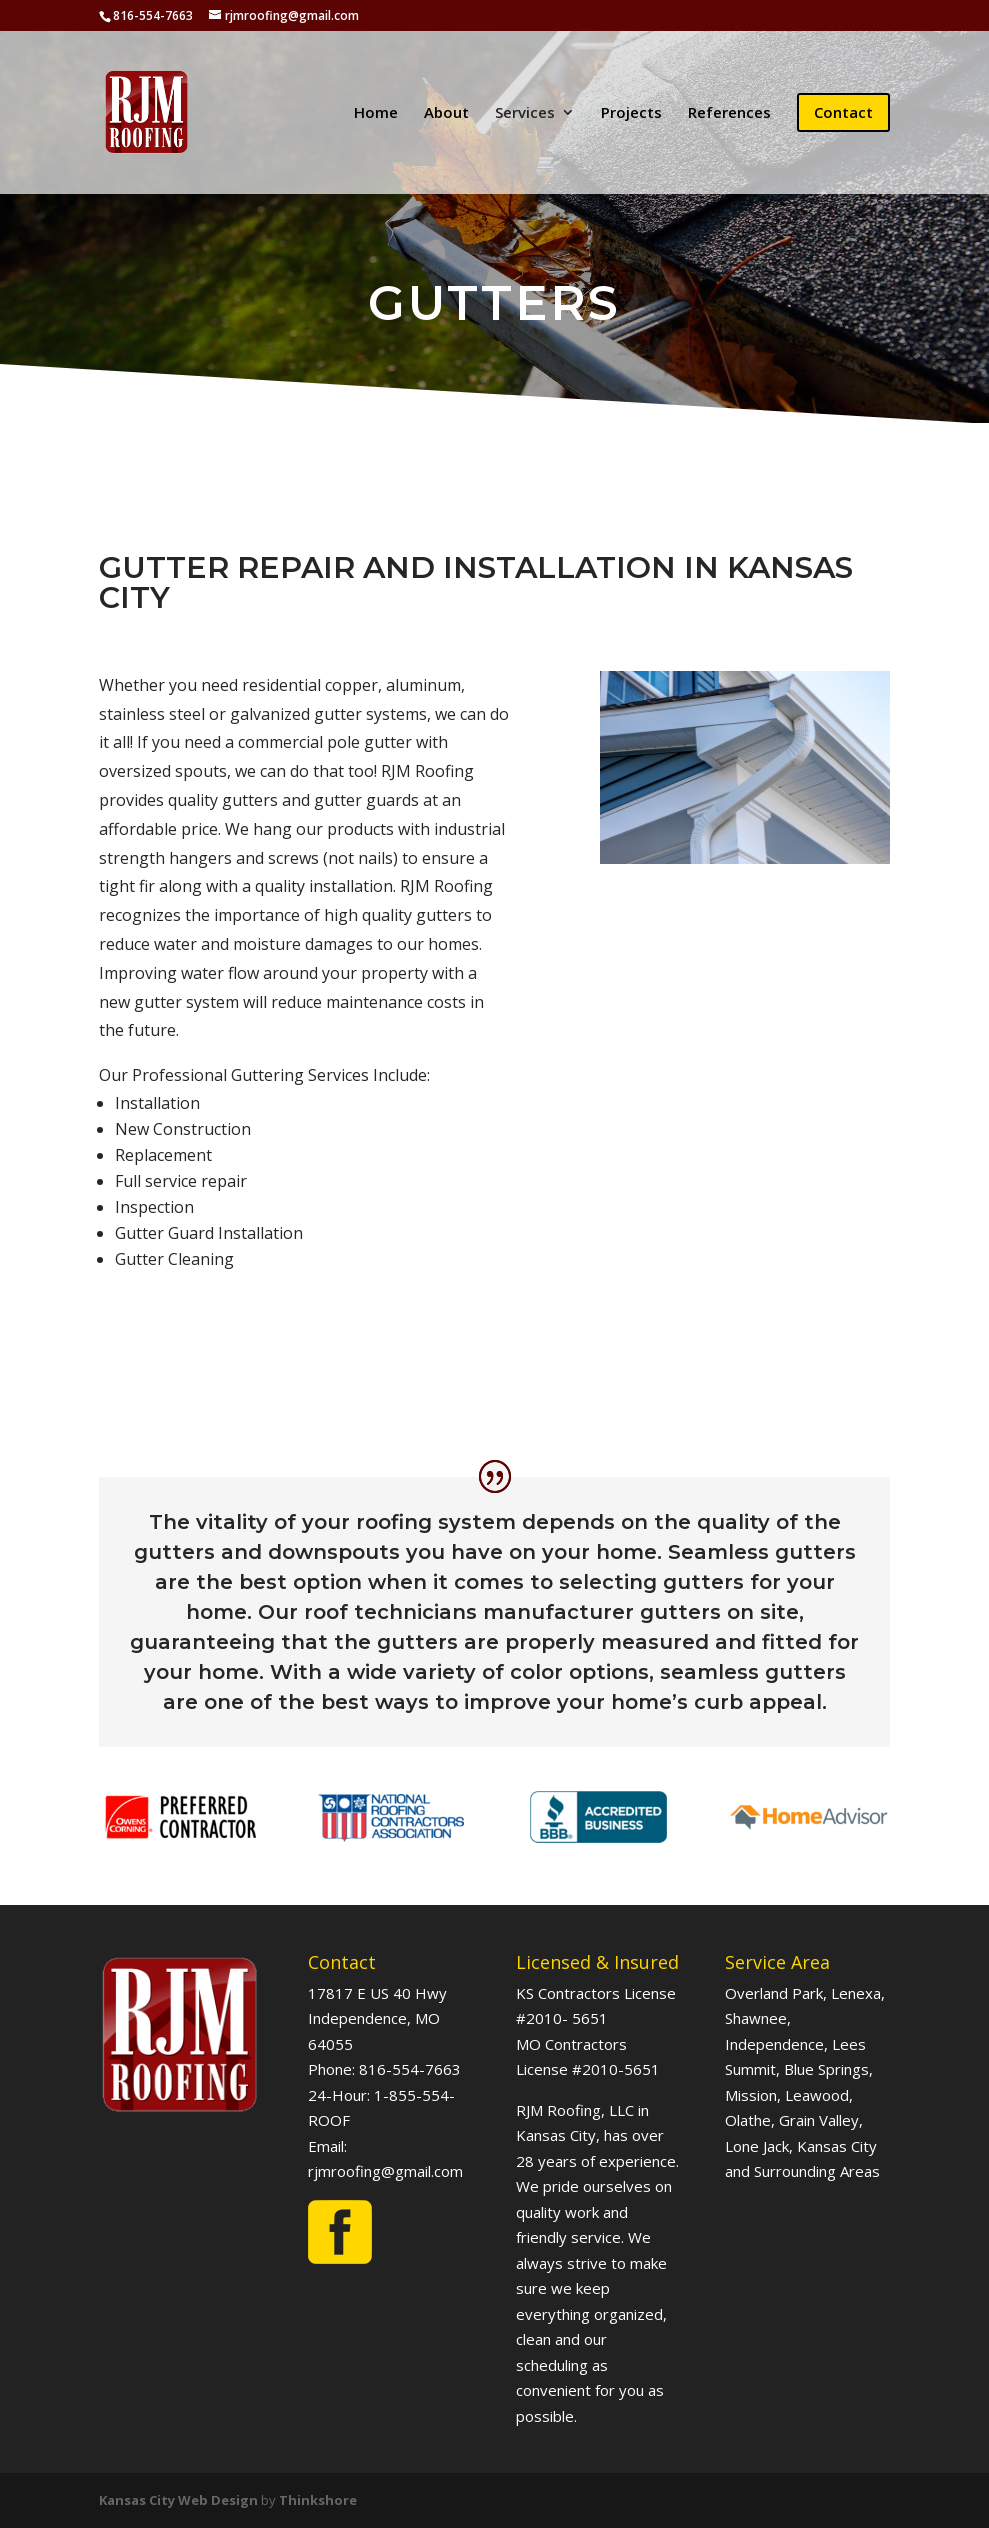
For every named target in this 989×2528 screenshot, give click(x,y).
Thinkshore (318, 2500)
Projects (631, 113)
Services (525, 113)
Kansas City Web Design (178, 2500)
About (446, 113)
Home (376, 113)
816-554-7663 (410, 2069)
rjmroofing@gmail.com (385, 2171)
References (729, 113)
